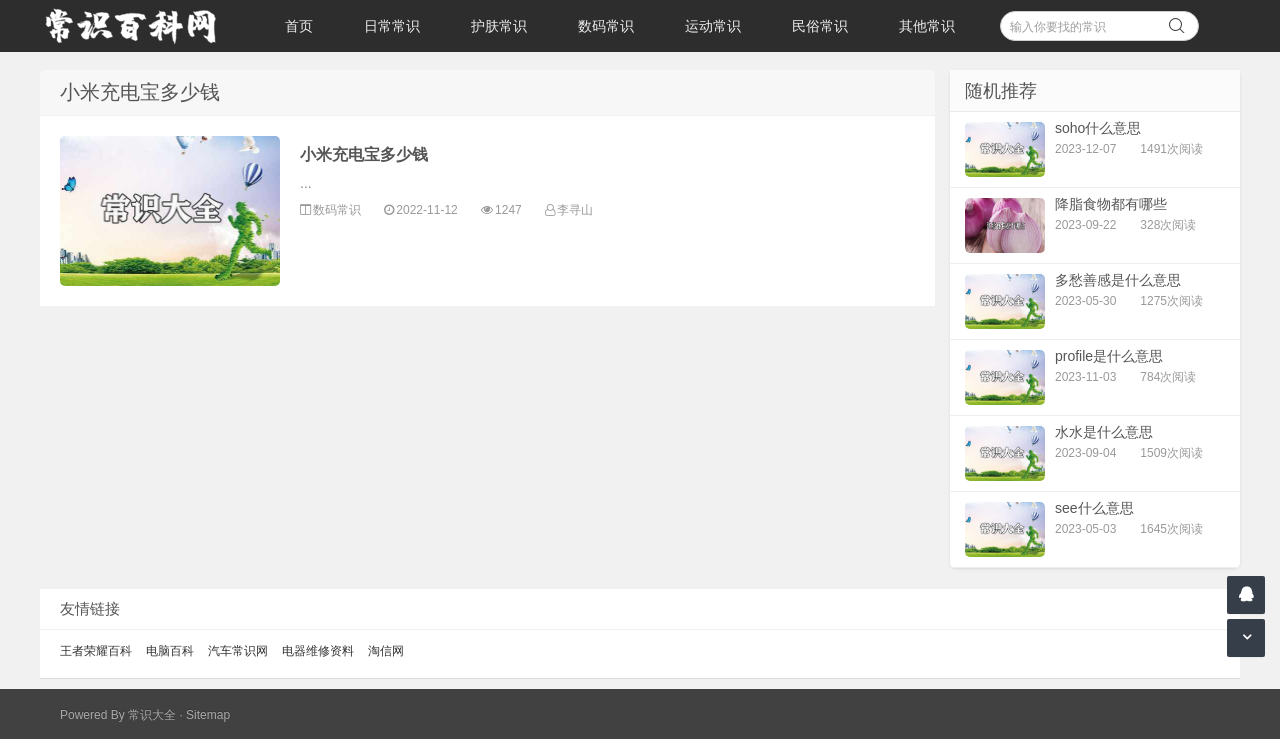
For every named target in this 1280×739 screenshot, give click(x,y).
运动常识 (713, 26)
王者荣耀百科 (96, 651)
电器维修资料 (318, 651)
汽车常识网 (238, 651)
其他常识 (927, 26)
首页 (299, 26)
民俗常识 (820, 26)
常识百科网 (140, 26)
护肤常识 (499, 26)
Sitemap (208, 715)
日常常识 (392, 26)
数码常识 (606, 26)
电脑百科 (170, 651)
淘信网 (386, 651)
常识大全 (152, 715)
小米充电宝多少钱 (364, 154)
